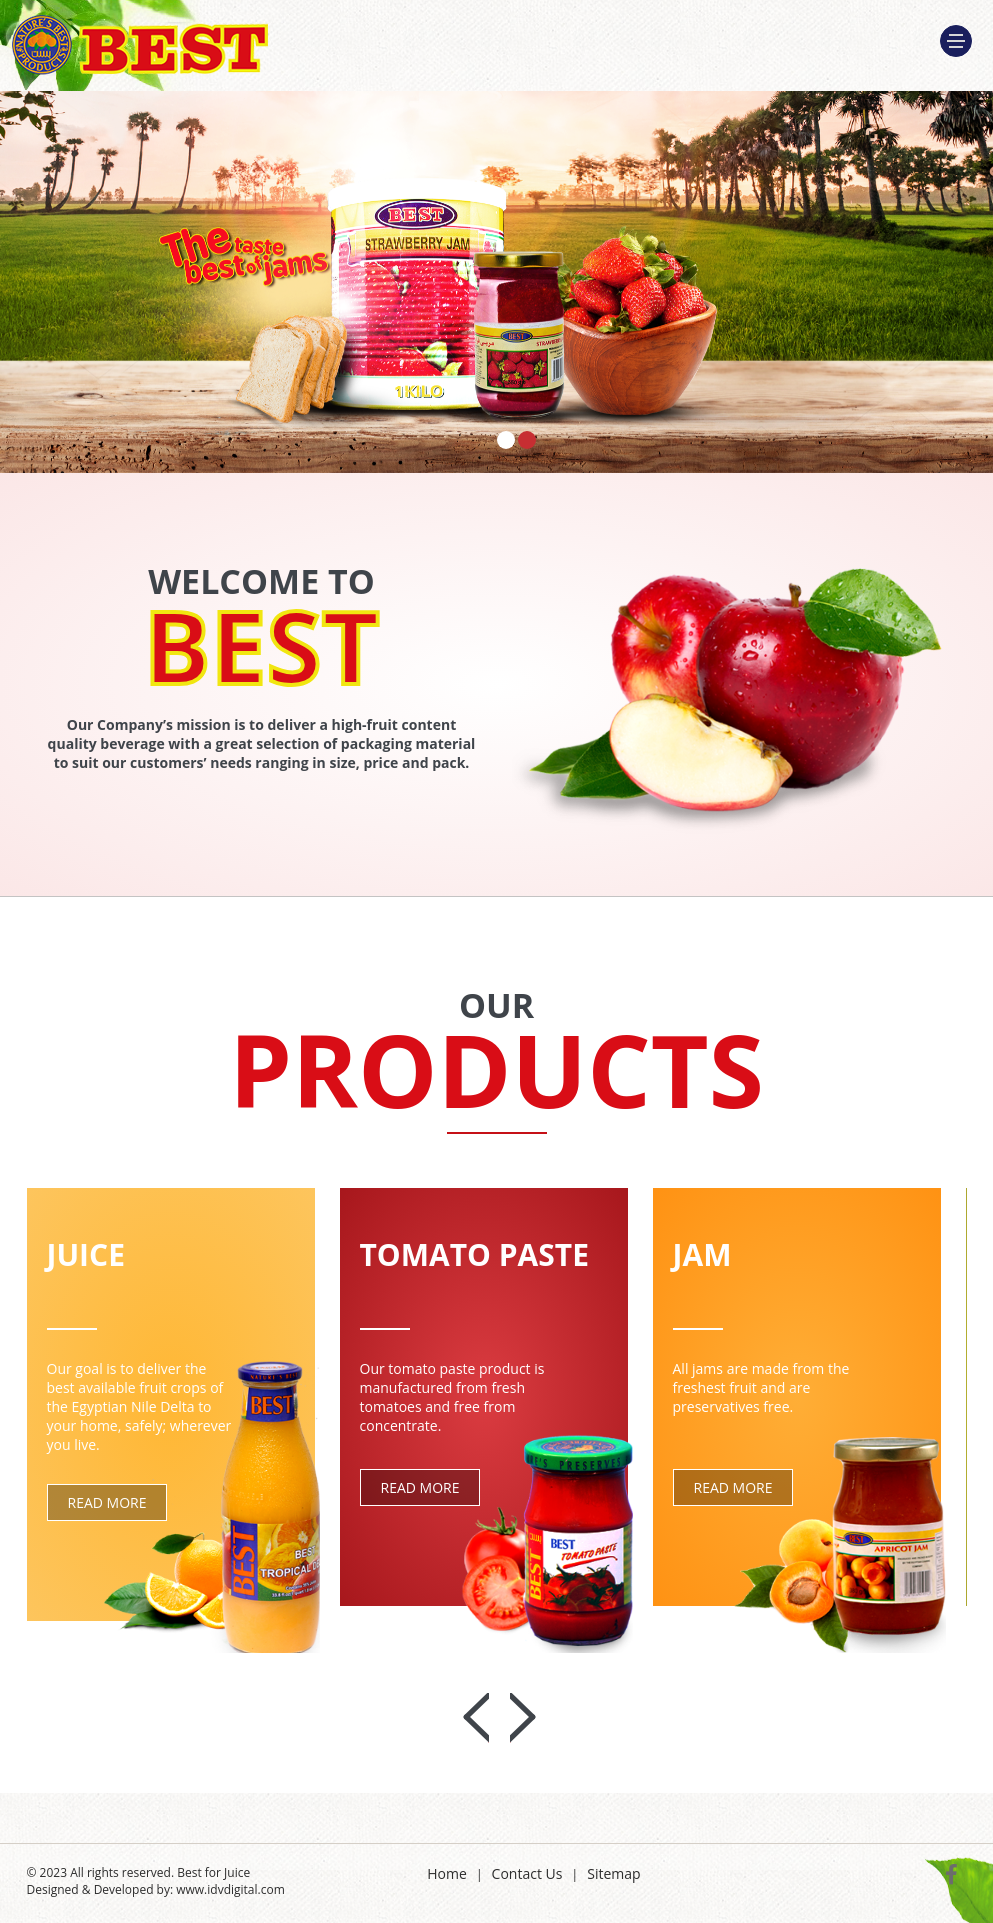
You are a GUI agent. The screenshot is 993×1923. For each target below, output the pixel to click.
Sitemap (613, 1873)
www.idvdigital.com (230, 1889)
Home (447, 1873)
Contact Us (527, 1873)
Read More (107, 1502)
